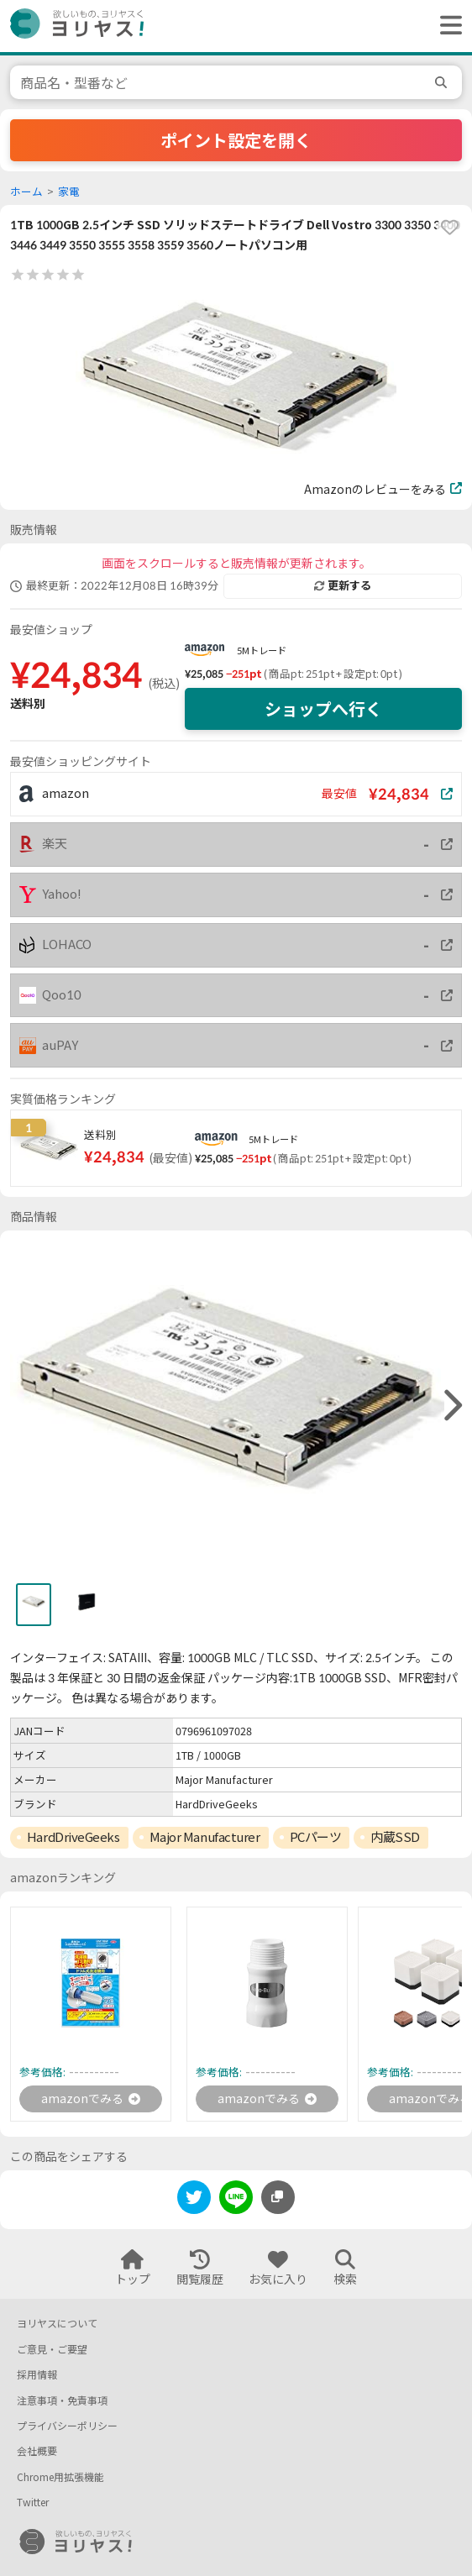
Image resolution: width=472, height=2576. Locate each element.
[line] (236, 2200)
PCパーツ (316, 1836)
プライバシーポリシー (67, 2426)
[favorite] (449, 227)
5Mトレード (261, 650)
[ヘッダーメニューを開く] (447, 26)
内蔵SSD (395, 1836)
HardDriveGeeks (73, 1836)
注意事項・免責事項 (62, 2401)
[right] (451, 1406)
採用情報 (37, 2375)
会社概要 (37, 2451)
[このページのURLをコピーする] (278, 2197)
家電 (69, 192)
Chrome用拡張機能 (60, 2477)
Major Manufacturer (204, 1836)
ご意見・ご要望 (52, 2349)
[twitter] (194, 2200)
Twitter (33, 2502)
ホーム (26, 192)
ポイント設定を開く (236, 140)
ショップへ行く (323, 709)
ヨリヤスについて (57, 2323)
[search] (443, 82)
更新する (342, 585)
